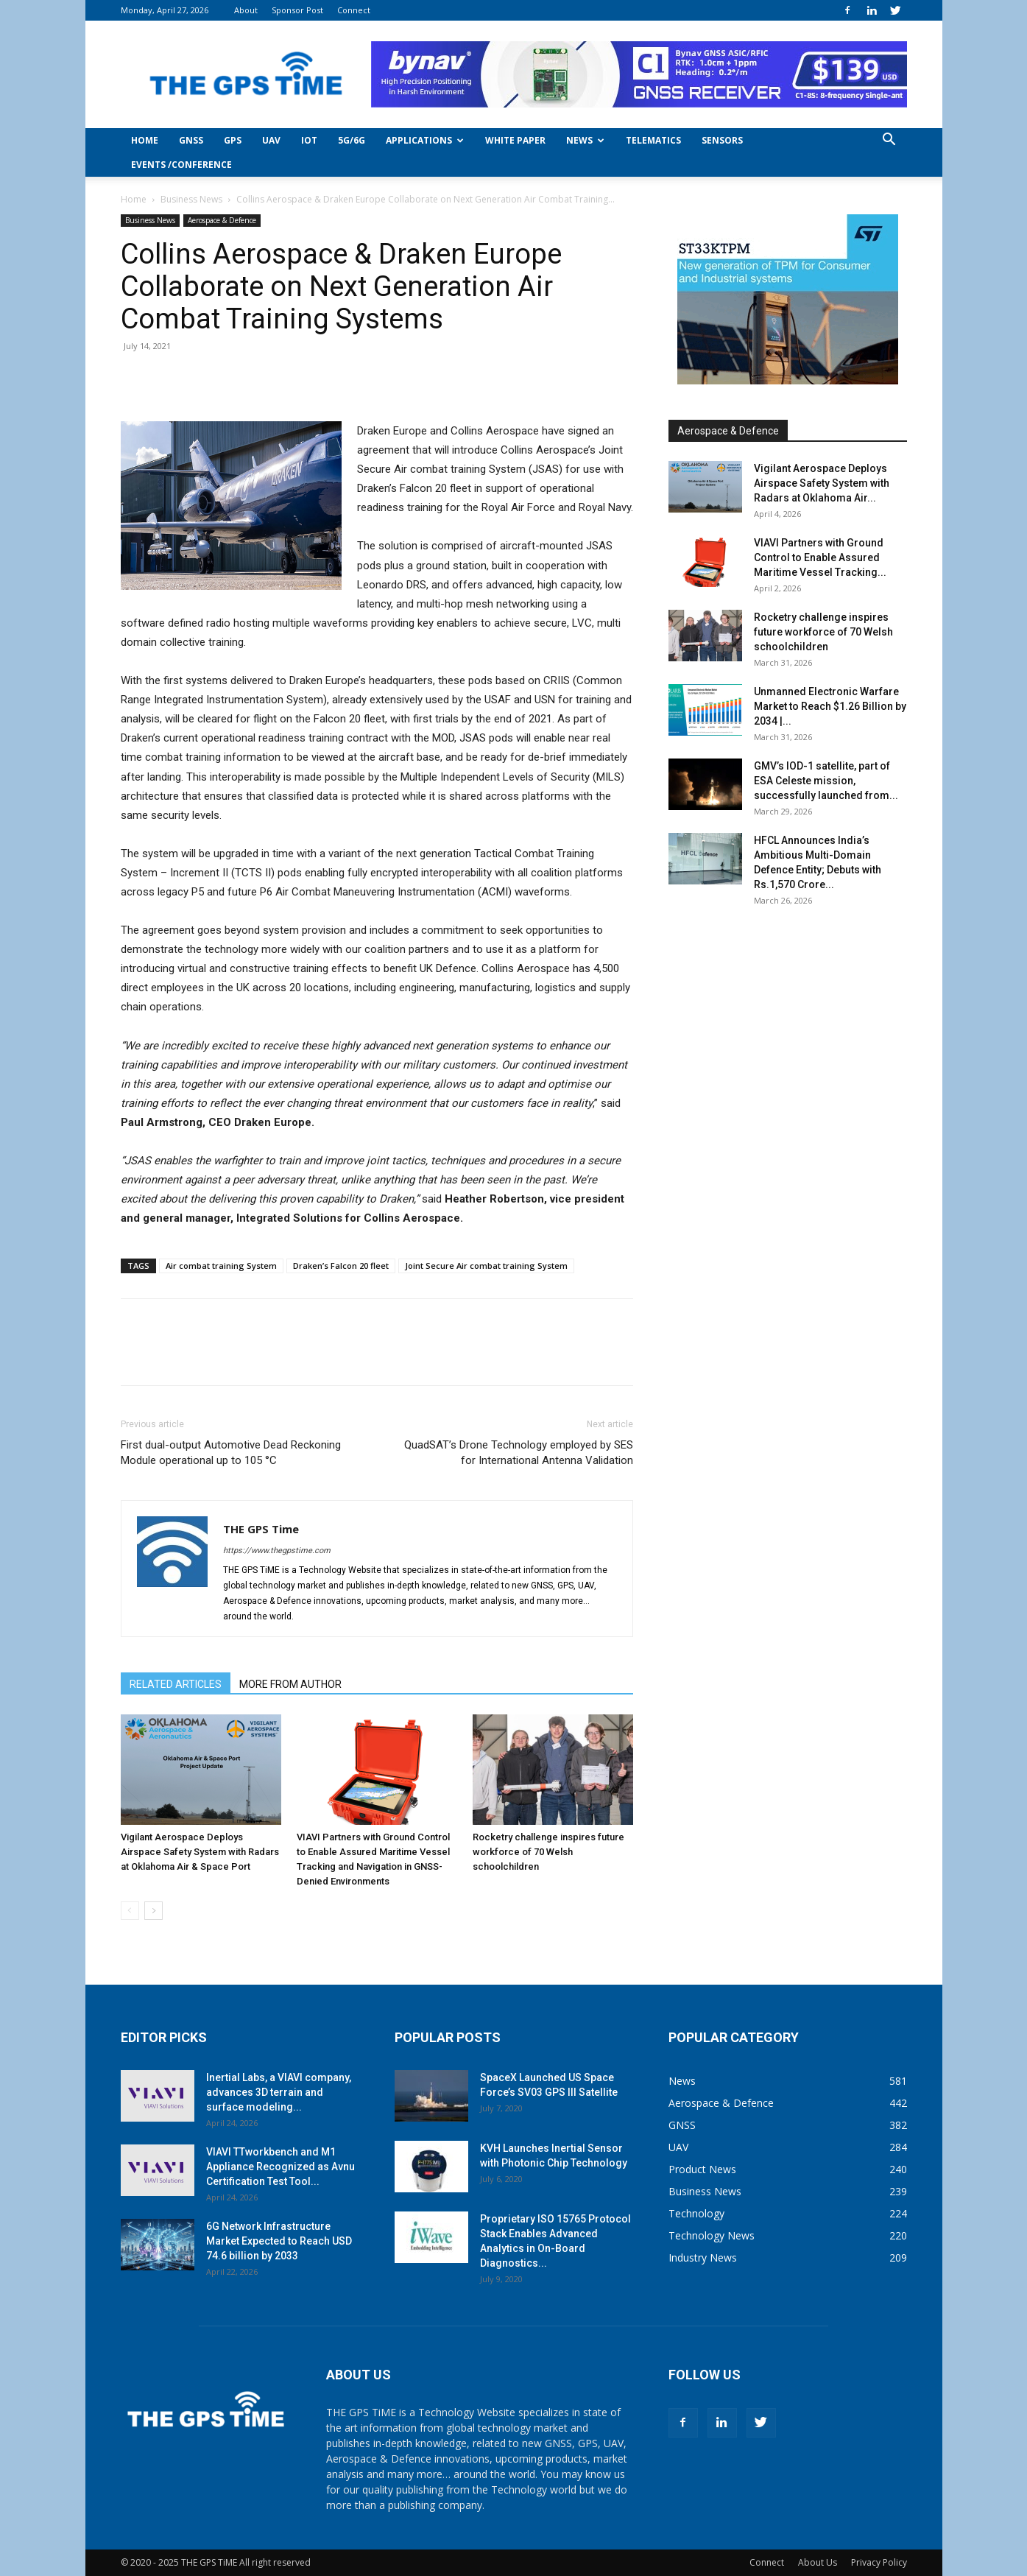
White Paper (515, 140)
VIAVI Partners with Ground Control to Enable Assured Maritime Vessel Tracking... (820, 557)
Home (144, 140)
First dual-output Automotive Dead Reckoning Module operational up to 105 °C (231, 1452)
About (246, 9)
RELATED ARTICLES (176, 1684)
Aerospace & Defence (222, 220)
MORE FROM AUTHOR (290, 1684)
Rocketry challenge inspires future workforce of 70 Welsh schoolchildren (548, 1851)
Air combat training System (221, 1265)
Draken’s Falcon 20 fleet (341, 1265)
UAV (271, 140)
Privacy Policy (879, 2562)
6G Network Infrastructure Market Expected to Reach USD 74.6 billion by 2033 (279, 2241)
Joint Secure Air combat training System (486, 1265)
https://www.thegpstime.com (277, 1550)
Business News (191, 199)
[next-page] (153, 1910)
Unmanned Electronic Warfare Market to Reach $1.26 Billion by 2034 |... (830, 706)
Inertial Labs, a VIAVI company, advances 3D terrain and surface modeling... (278, 2092)
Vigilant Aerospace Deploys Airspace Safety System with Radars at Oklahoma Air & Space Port (200, 1851)
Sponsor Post (297, 9)
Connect (353, 9)
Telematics (653, 140)
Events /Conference (181, 164)
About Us (817, 2562)
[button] (889, 141)
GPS (232, 140)
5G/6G (351, 140)
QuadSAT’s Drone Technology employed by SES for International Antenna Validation (518, 1452)
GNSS (191, 140)
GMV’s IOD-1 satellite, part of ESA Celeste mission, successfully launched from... (826, 780)
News (585, 140)
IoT (309, 140)
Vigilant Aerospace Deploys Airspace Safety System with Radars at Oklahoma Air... (821, 483)
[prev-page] (130, 1910)
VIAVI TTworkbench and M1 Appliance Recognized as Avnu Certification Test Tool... (280, 2166)
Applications (425, 140)
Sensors (722, 140)
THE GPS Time (261, 1528)
